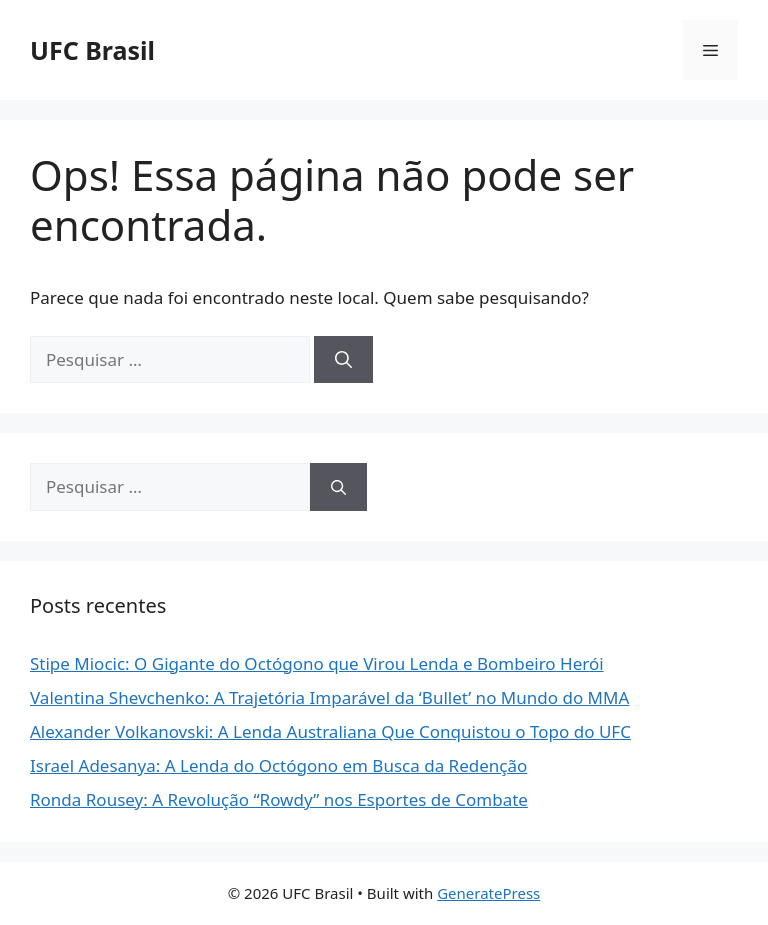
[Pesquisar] (343, 360)
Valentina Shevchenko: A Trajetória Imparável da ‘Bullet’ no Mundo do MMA (329, 697)
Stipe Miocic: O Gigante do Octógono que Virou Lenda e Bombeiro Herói (317, 663)
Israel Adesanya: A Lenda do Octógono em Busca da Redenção (278, 765)
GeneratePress (488, 893)
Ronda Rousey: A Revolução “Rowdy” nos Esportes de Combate (279, 799)
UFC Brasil (92, 50)
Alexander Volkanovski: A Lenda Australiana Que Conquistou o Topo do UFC (330, 731)
